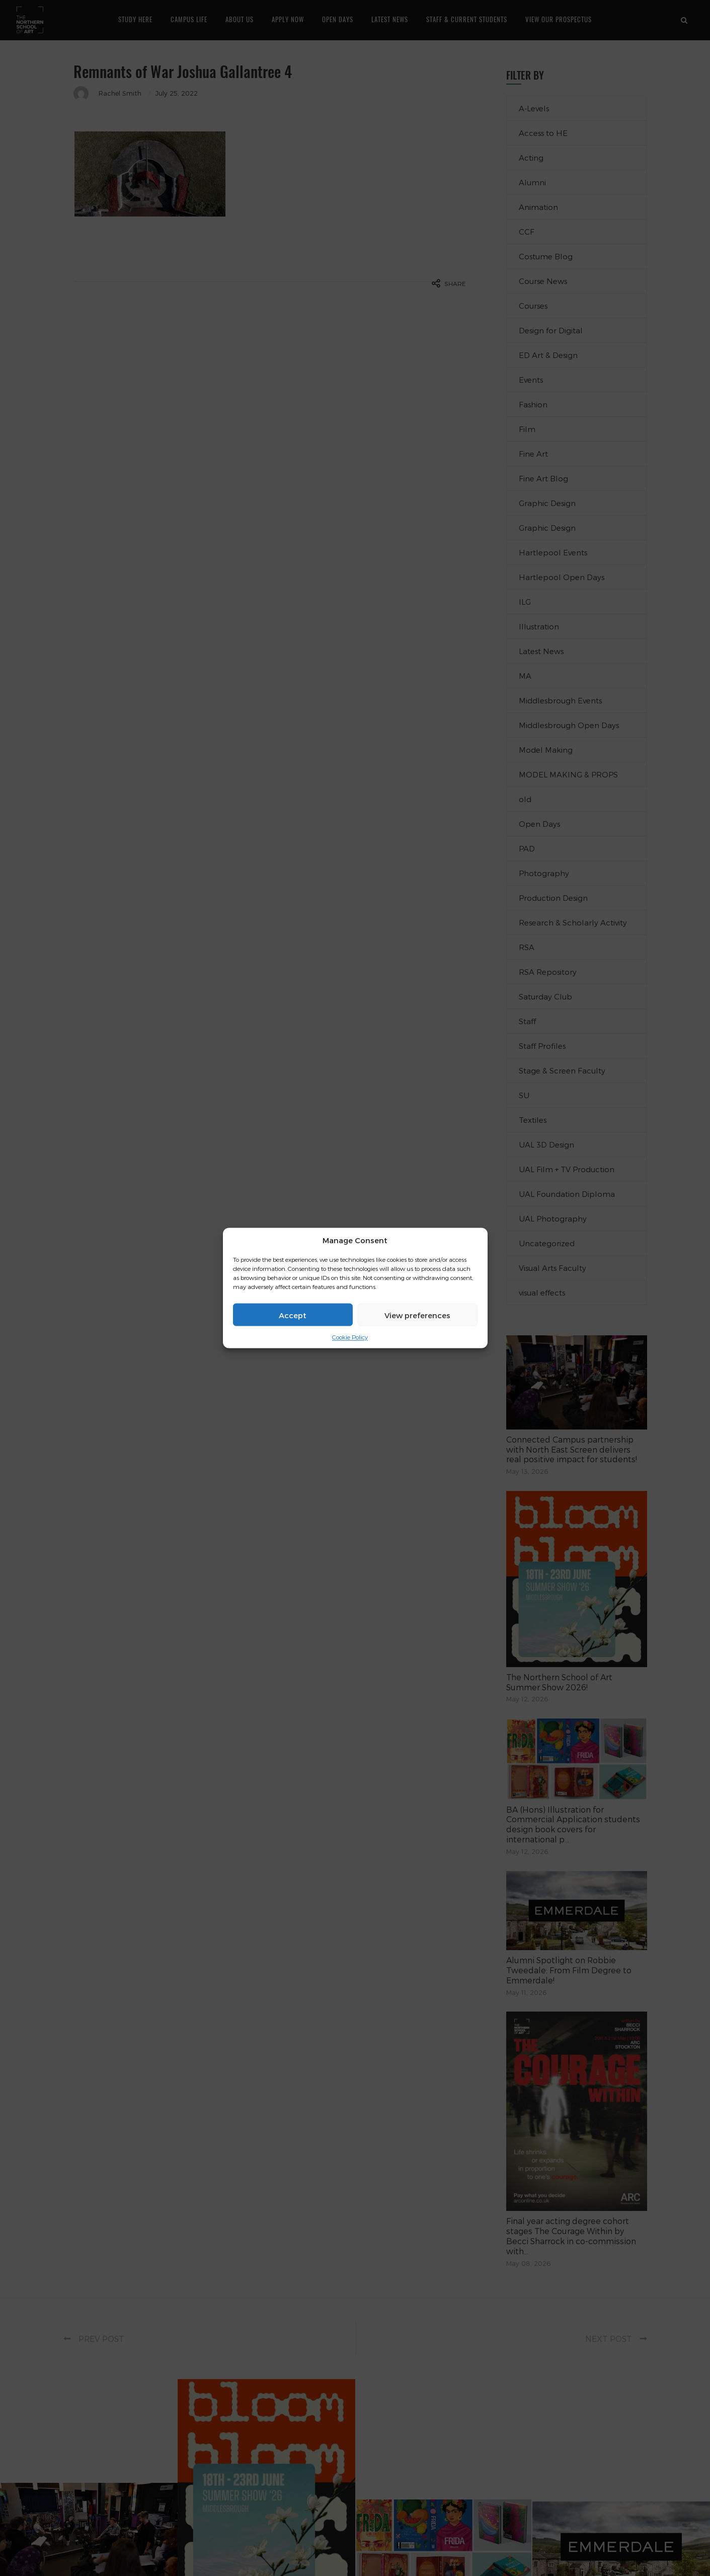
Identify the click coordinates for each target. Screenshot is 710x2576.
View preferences (417, 1314)
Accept (292, 1314)
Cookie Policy (350, 1336)
